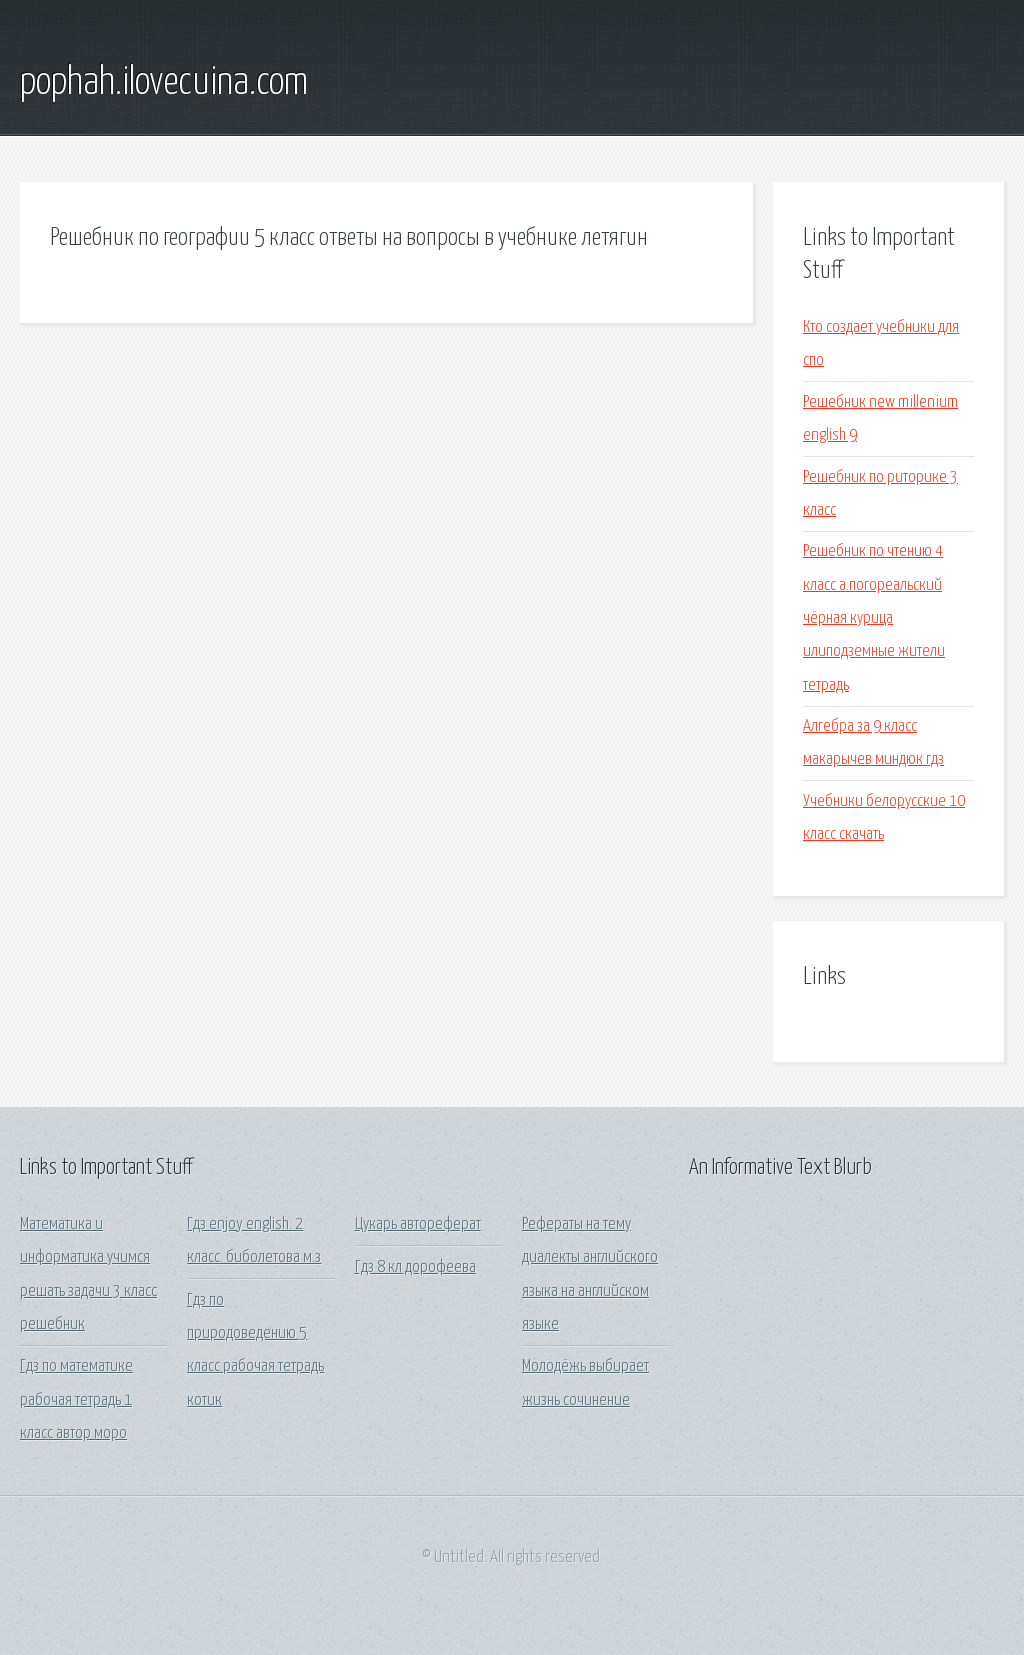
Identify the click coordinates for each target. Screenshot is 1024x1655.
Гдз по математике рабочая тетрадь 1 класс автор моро (76, 1400)
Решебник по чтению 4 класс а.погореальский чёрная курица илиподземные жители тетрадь (874, 618)
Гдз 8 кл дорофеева (415, 1267)
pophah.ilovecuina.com (164, 83)
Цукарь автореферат (418, 1224)
